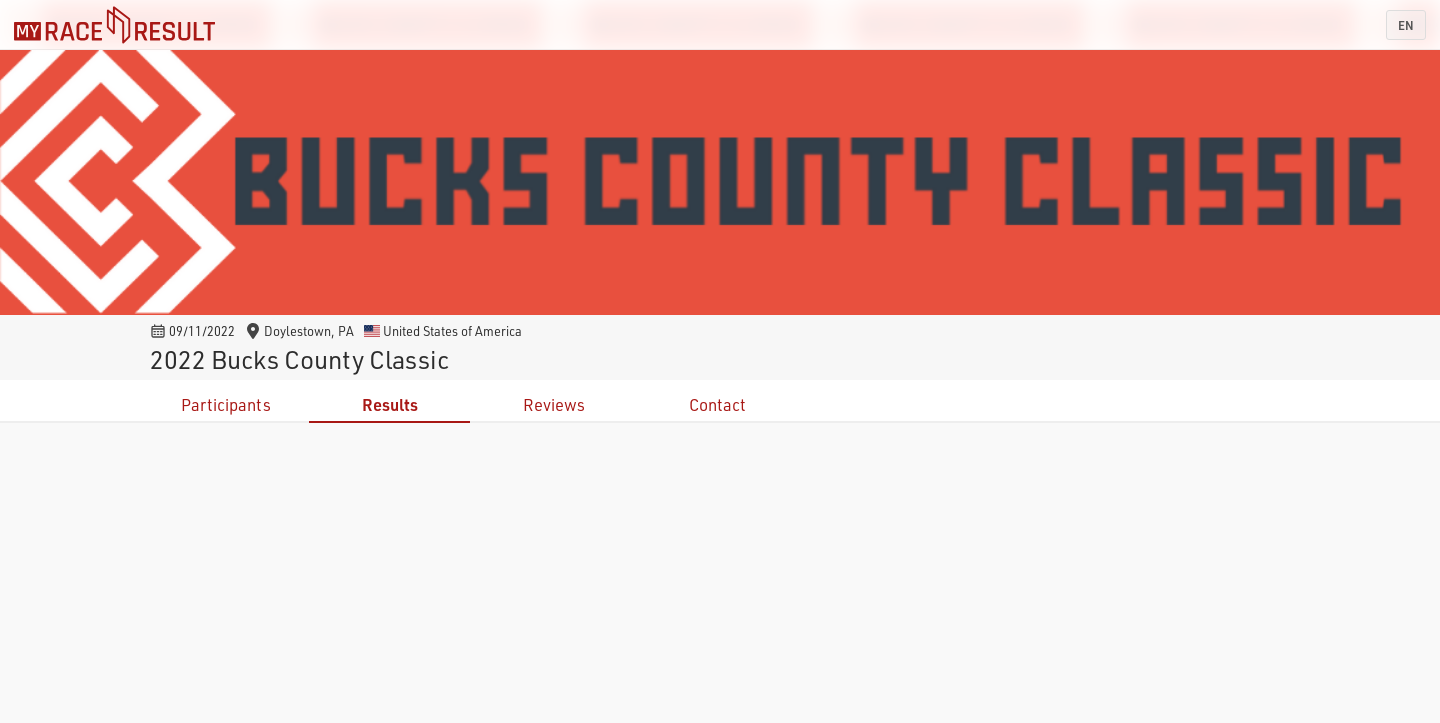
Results (390, 404)
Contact (717, 404)
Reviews (554, 404)
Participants (226, 404)
